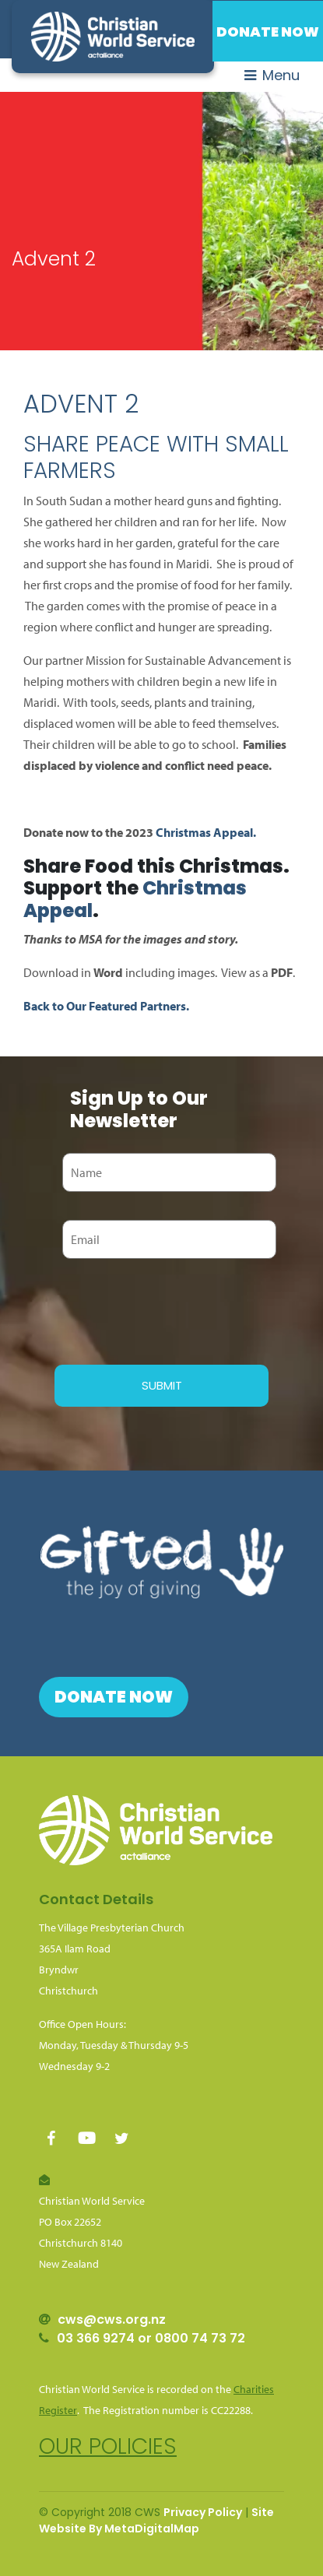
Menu (272, 75)
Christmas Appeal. (206, 832)
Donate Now (267, 31)
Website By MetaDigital (106, 2528)
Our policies (108, 2446)
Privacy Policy (202, 2512)
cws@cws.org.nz (112, 2319)
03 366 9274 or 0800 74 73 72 (151, 2338)
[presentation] (172, 1309)
